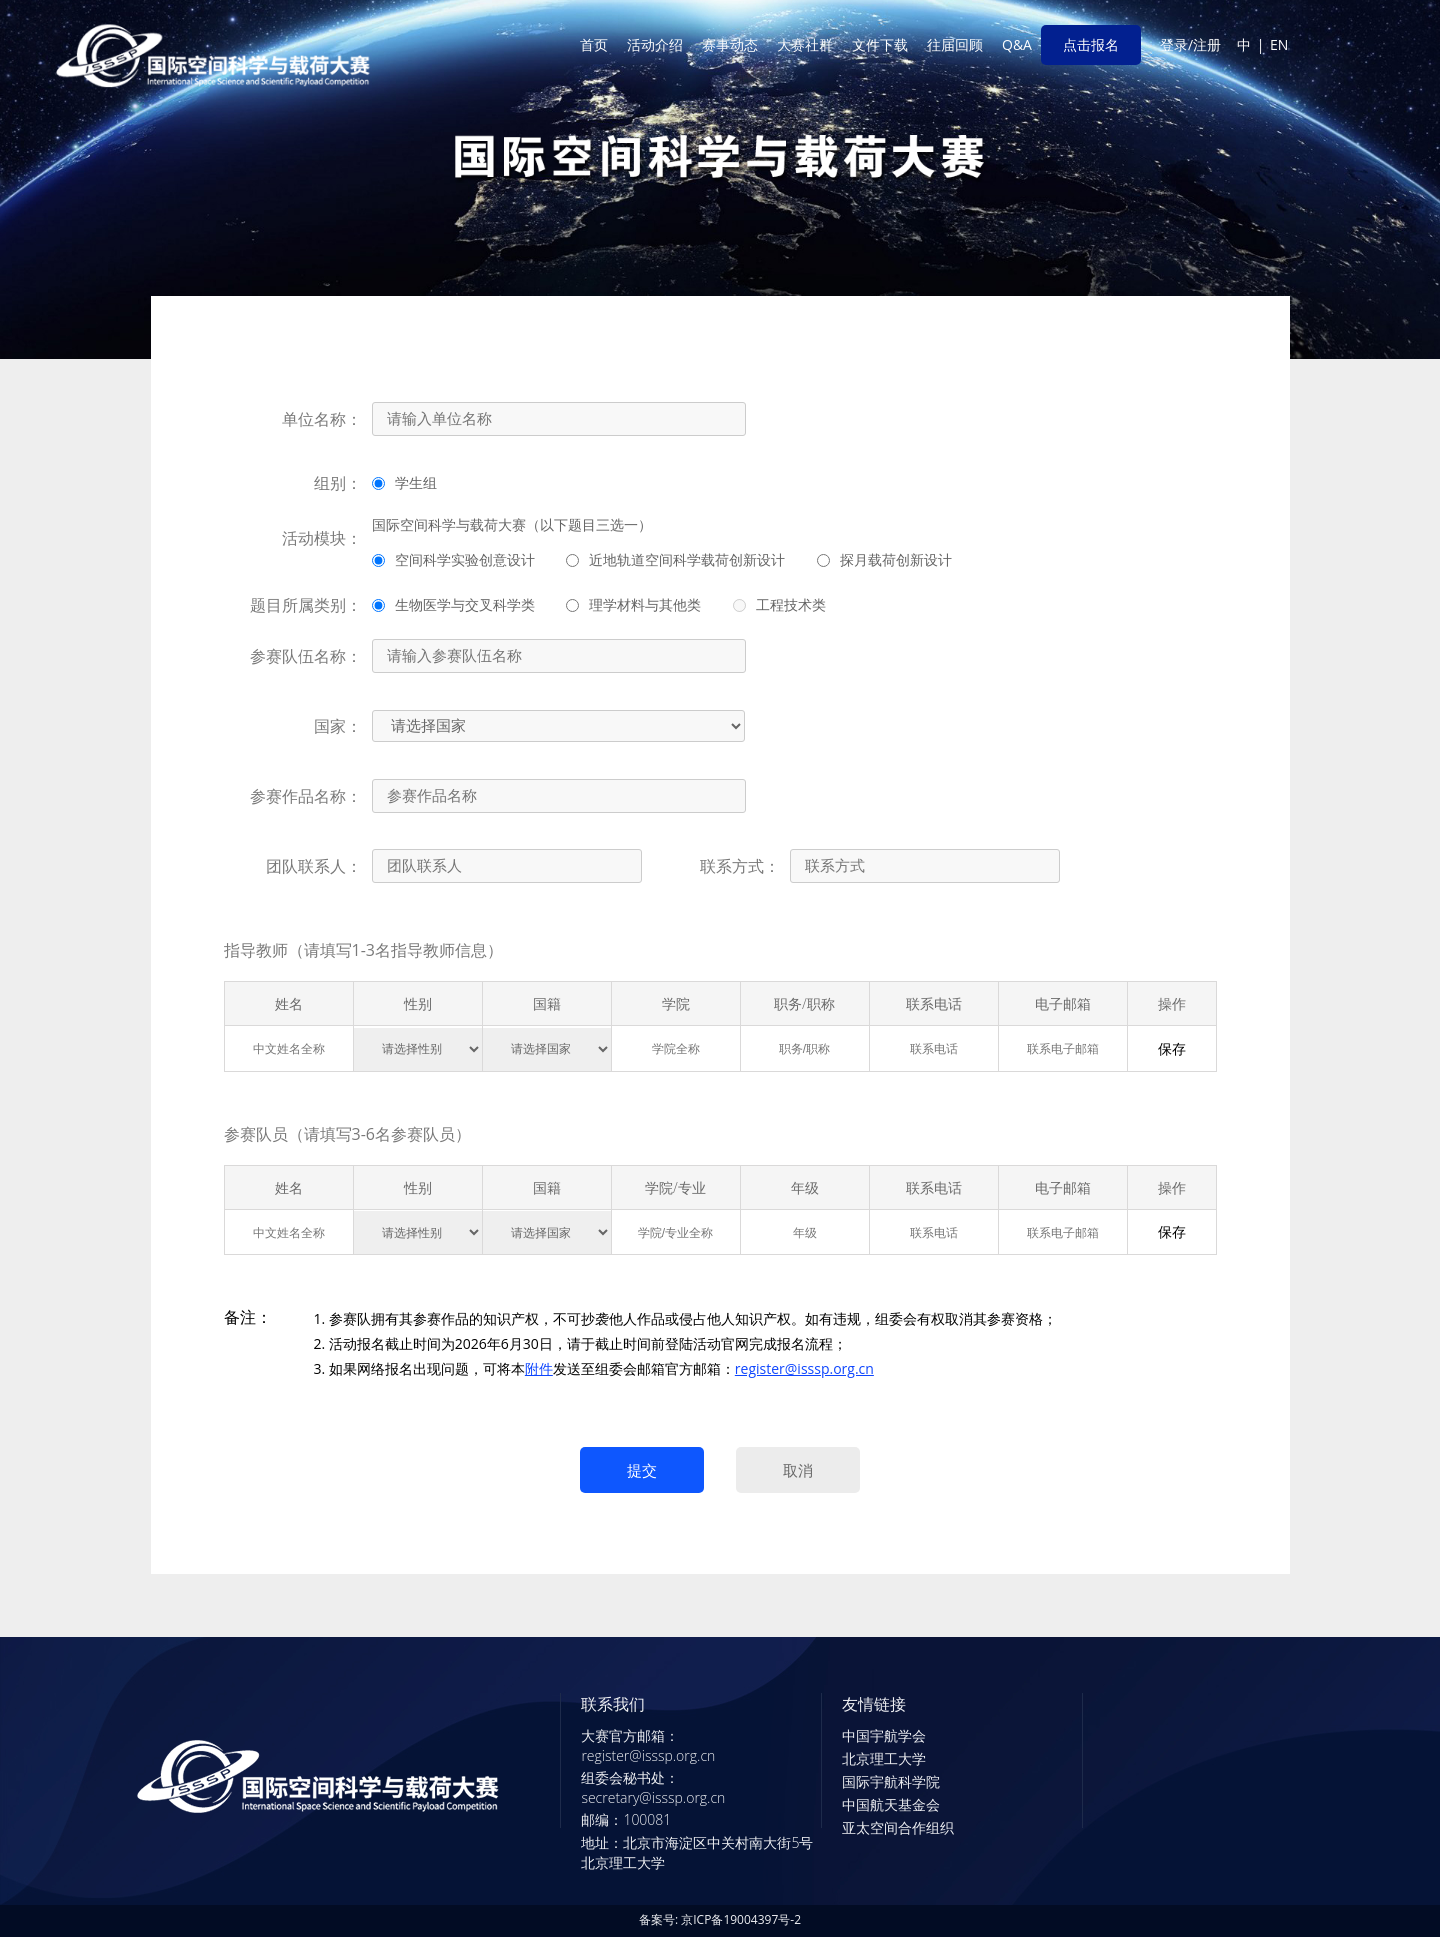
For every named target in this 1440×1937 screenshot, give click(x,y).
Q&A (1017, 44)
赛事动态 (730, 44)
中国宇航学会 (884, 1735)
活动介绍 (655, 44)
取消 (798, 1470)
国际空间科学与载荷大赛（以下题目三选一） (512, 524)
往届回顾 (955, 44)
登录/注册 (1190, 44)
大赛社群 (805, 44)
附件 (539, 1368)
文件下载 (880, 44)
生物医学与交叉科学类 (453, 604)
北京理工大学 (884, 1758)
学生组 (404, 482)
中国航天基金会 (891, 1804)
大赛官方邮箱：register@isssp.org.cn (648, 1745)
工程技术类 (779, 604)
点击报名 (1091, 44)
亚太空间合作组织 (898, 1827)
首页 (594, 44)
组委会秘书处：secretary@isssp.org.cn (653, 1787)
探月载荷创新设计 (884, 559)
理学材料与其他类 (633, 604)
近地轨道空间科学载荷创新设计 (675, 559)
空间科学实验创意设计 (453, 559)
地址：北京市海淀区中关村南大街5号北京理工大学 (697, 1852)
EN (1279, 44)
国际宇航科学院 (891, 1781)
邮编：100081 (626, 1819)
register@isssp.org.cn (804, 1368)
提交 (642, 1470)
